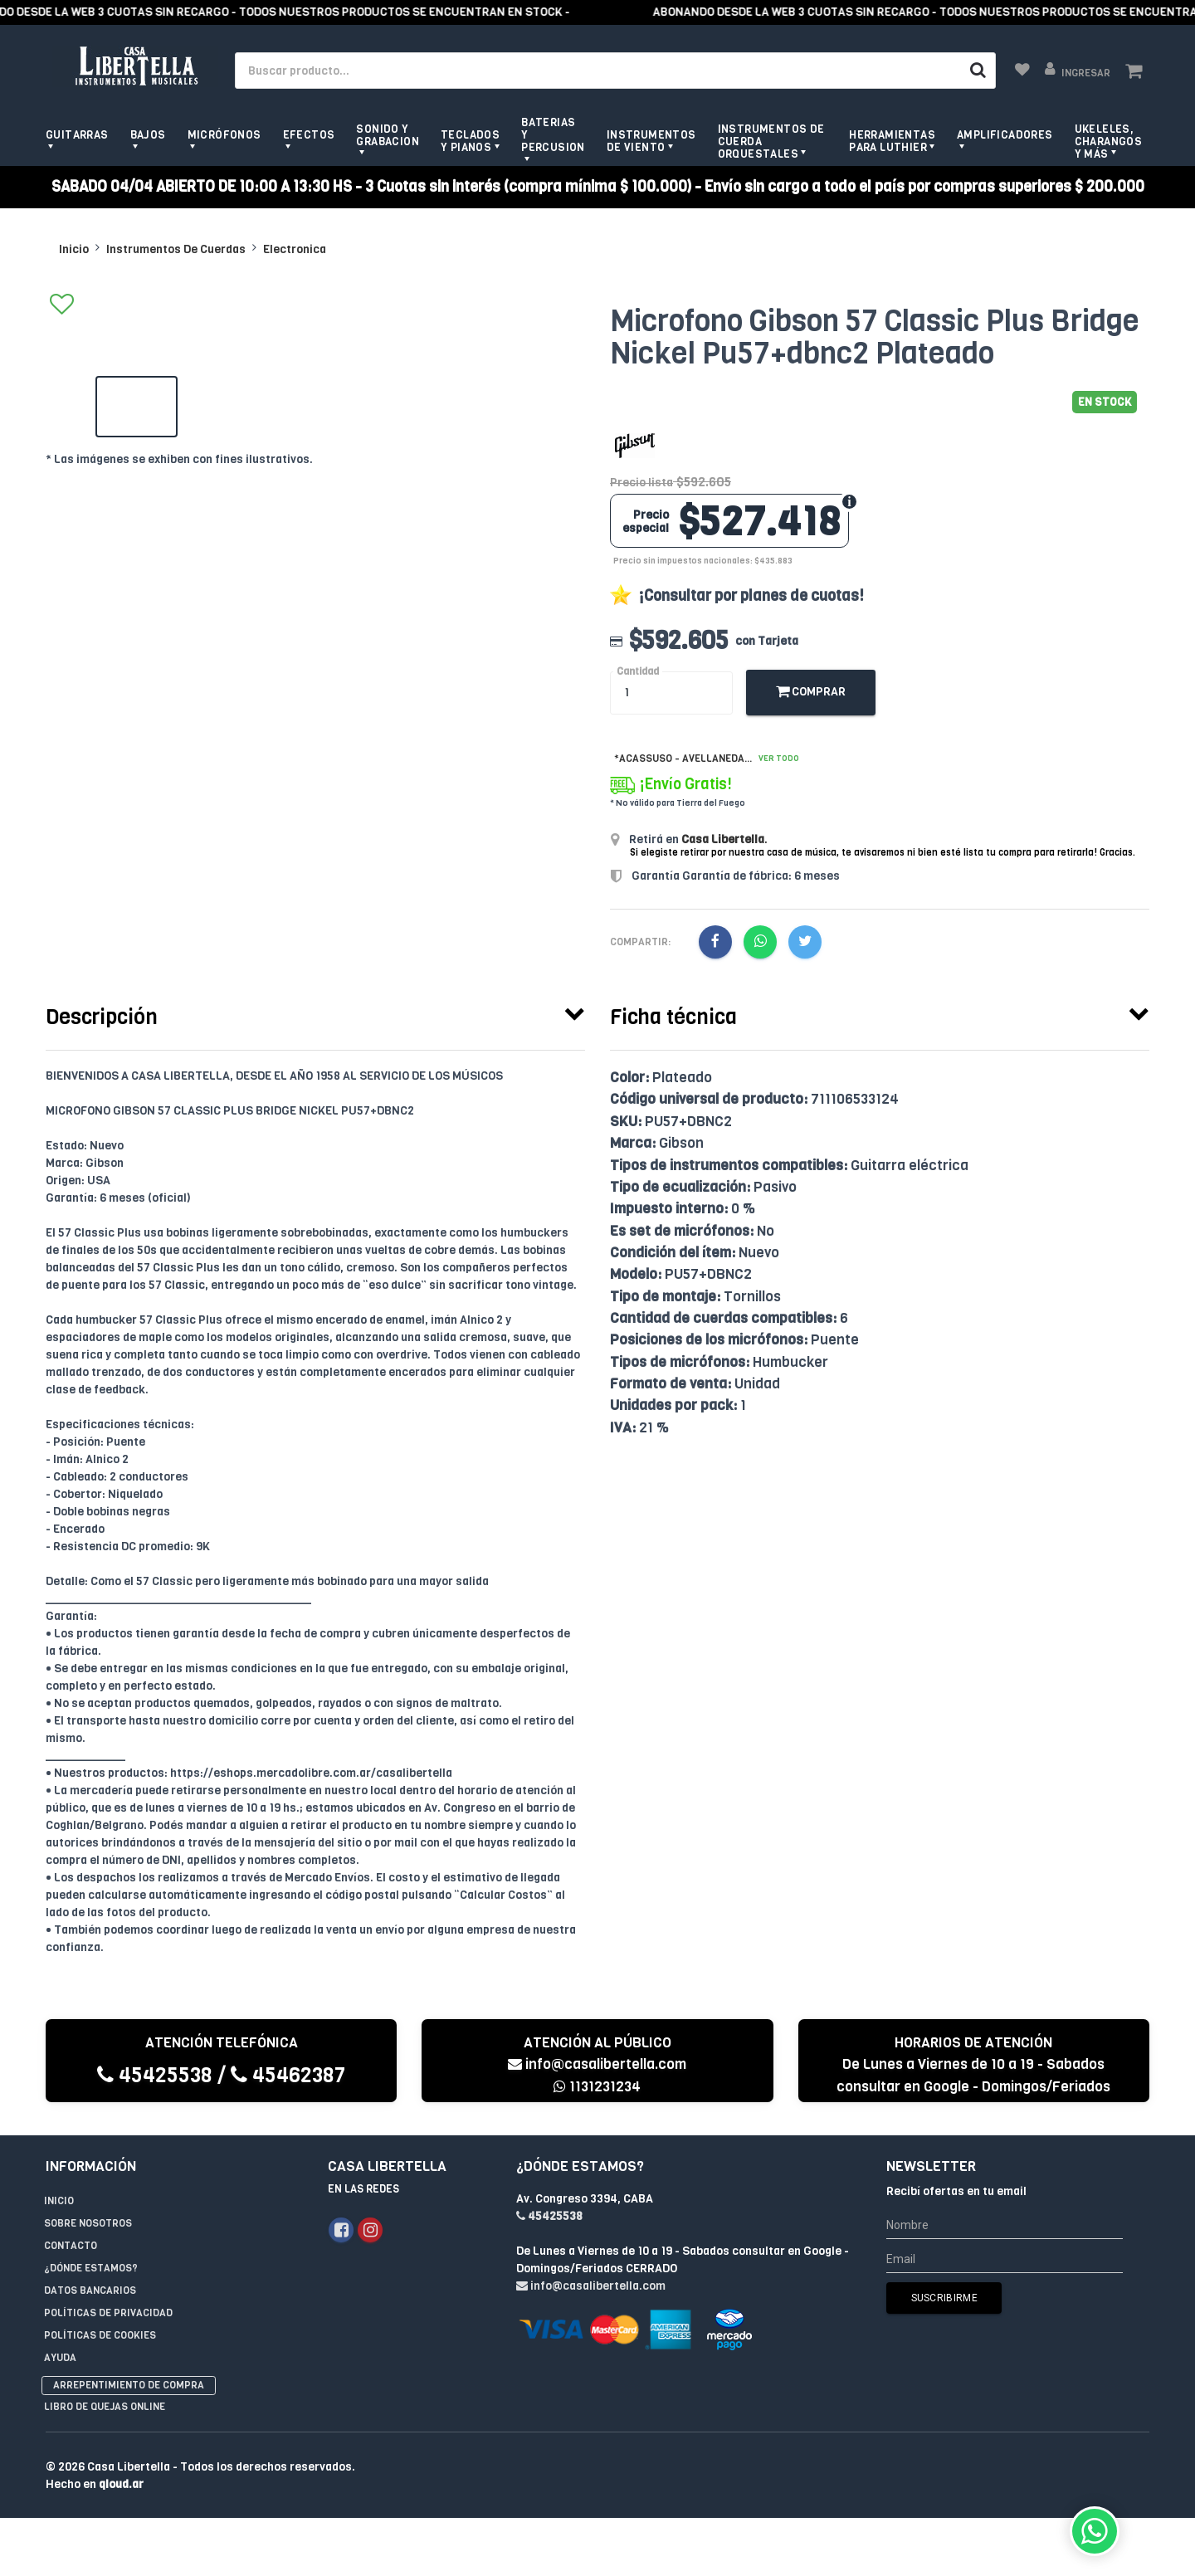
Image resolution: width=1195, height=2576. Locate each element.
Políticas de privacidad (108, 2313)
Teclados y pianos (470, 141)
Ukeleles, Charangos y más (1109, 141)
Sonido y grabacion (387, 135)
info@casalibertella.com (597, 2064)
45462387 (288, 2075)
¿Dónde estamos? (91, 2268)
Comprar (811, 692)
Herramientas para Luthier (892, 141)
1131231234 (597, 2086)
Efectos (309, 135)
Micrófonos (224, 135)
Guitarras (77, 135)
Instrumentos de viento (651, 141)
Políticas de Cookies (100, 2335)
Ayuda (60, 2357)
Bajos (148, 135)
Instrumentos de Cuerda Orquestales (771, 141)
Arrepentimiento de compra (128, 2385)
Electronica (294, 249)
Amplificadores (1005, 135)
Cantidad (638, 671)
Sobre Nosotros (88, 2223)
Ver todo (778, 758)
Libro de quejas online (104, 2406)
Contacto (70, 2245)
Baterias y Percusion (553, 134)
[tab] (315, 1013)
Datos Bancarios (90, 2290)
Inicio (74, 249)
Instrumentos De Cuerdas (176, 249)
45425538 (154, 2075)
